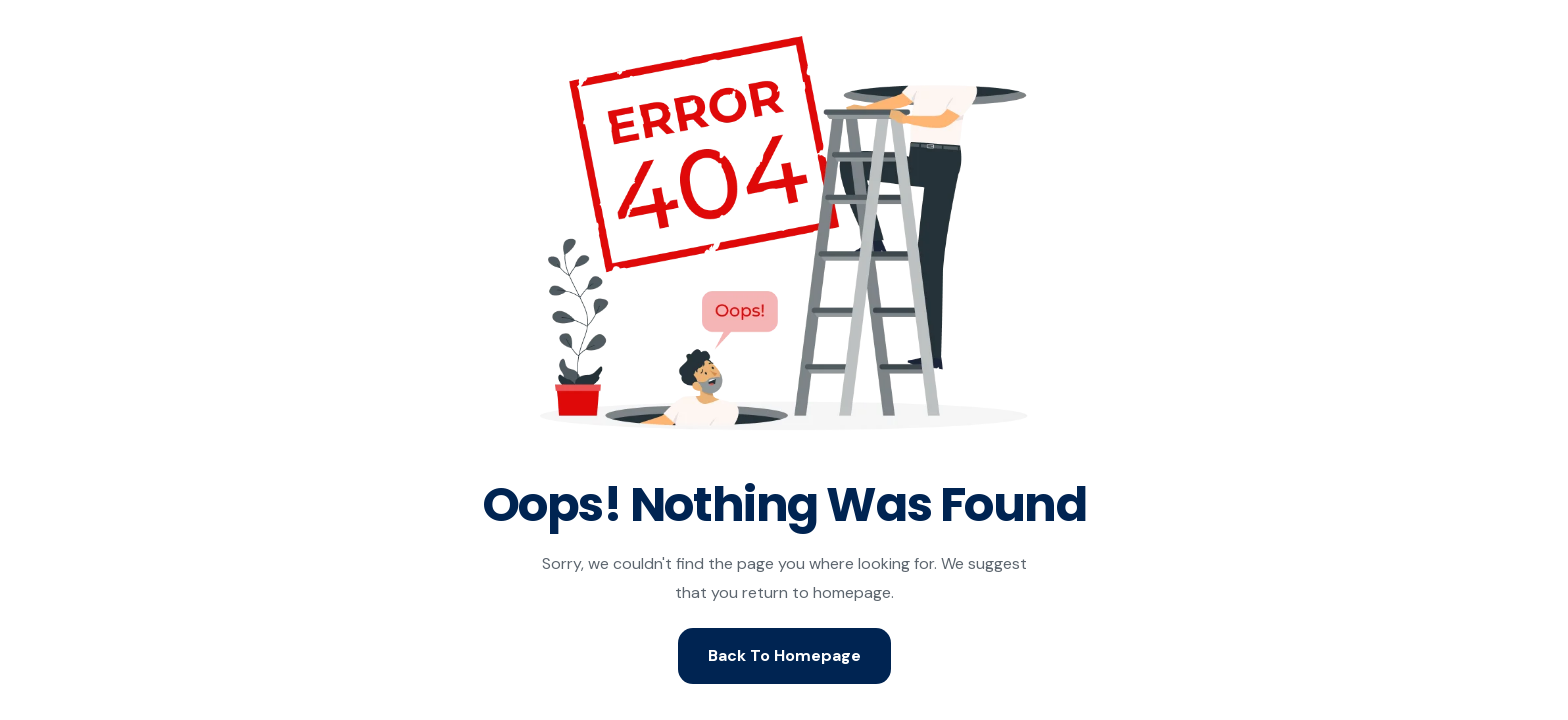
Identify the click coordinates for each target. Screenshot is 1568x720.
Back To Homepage (784, 655)
